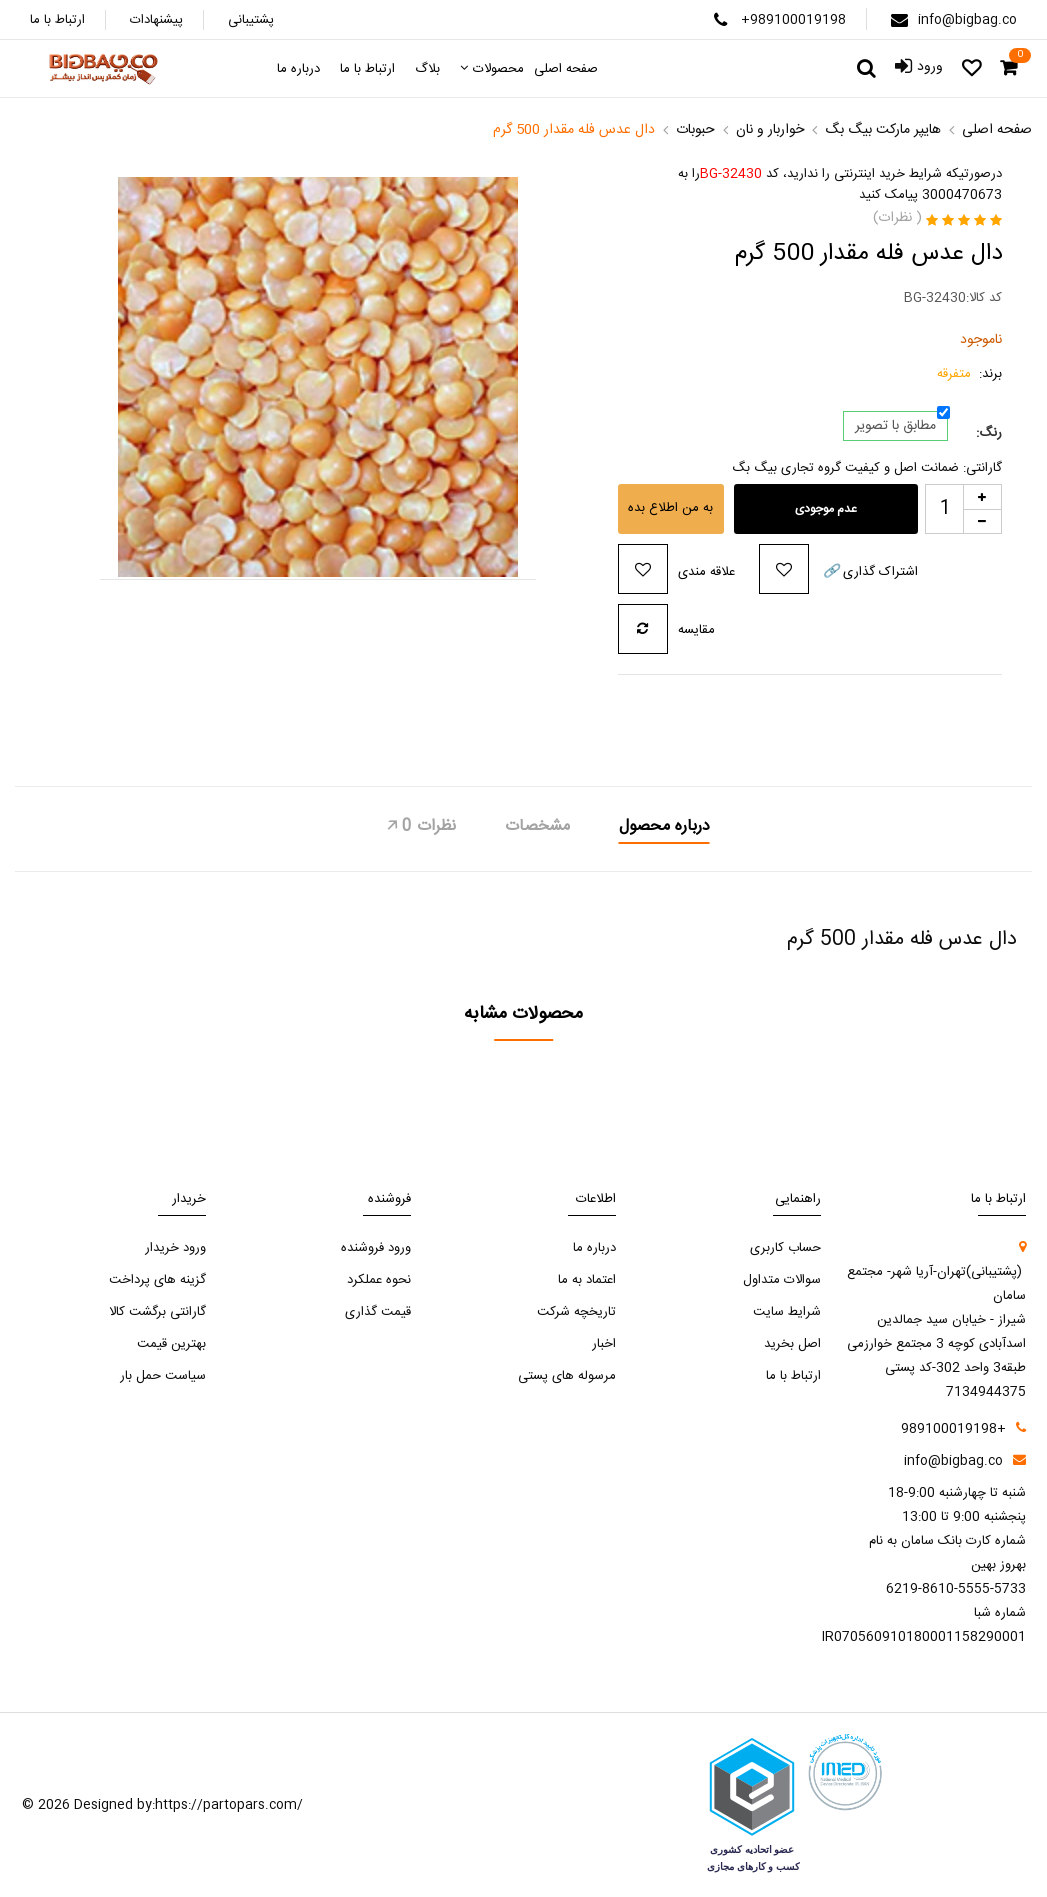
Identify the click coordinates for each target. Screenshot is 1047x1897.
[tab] (664, 829)
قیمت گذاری (378, 1312)
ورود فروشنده (376, 1248)
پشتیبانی (251, 20)
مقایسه (696, 630)
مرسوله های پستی (567, 1376)
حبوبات (695, 130)
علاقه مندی (706, 572)
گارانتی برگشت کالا (157, 1312)
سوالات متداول (782, 1280)
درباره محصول (664, 827)
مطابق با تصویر (895, 426)
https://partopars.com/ (229, 1805)
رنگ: (989, 433)
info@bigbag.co (967, 20)
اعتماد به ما (587, 1280)
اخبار (604, 1344)
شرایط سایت (787, 1312)
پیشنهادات (156, 20)
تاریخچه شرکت (576, 1312)
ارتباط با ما (57, 20)
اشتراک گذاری (868, 572)
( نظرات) (897, 218)
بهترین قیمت (171, 1344)
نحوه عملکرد (379, 1280)
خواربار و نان (770, 130)
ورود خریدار (175, 1248)
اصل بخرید (792, 1344)
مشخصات (537, 827)
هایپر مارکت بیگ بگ (883, 130)
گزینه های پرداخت (157, 1280)
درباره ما (594, 1248)
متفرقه (954, 374)
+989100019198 (793, 20)
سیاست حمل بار (163, 1376)
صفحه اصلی (997, 130)
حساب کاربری (785, 1248)
